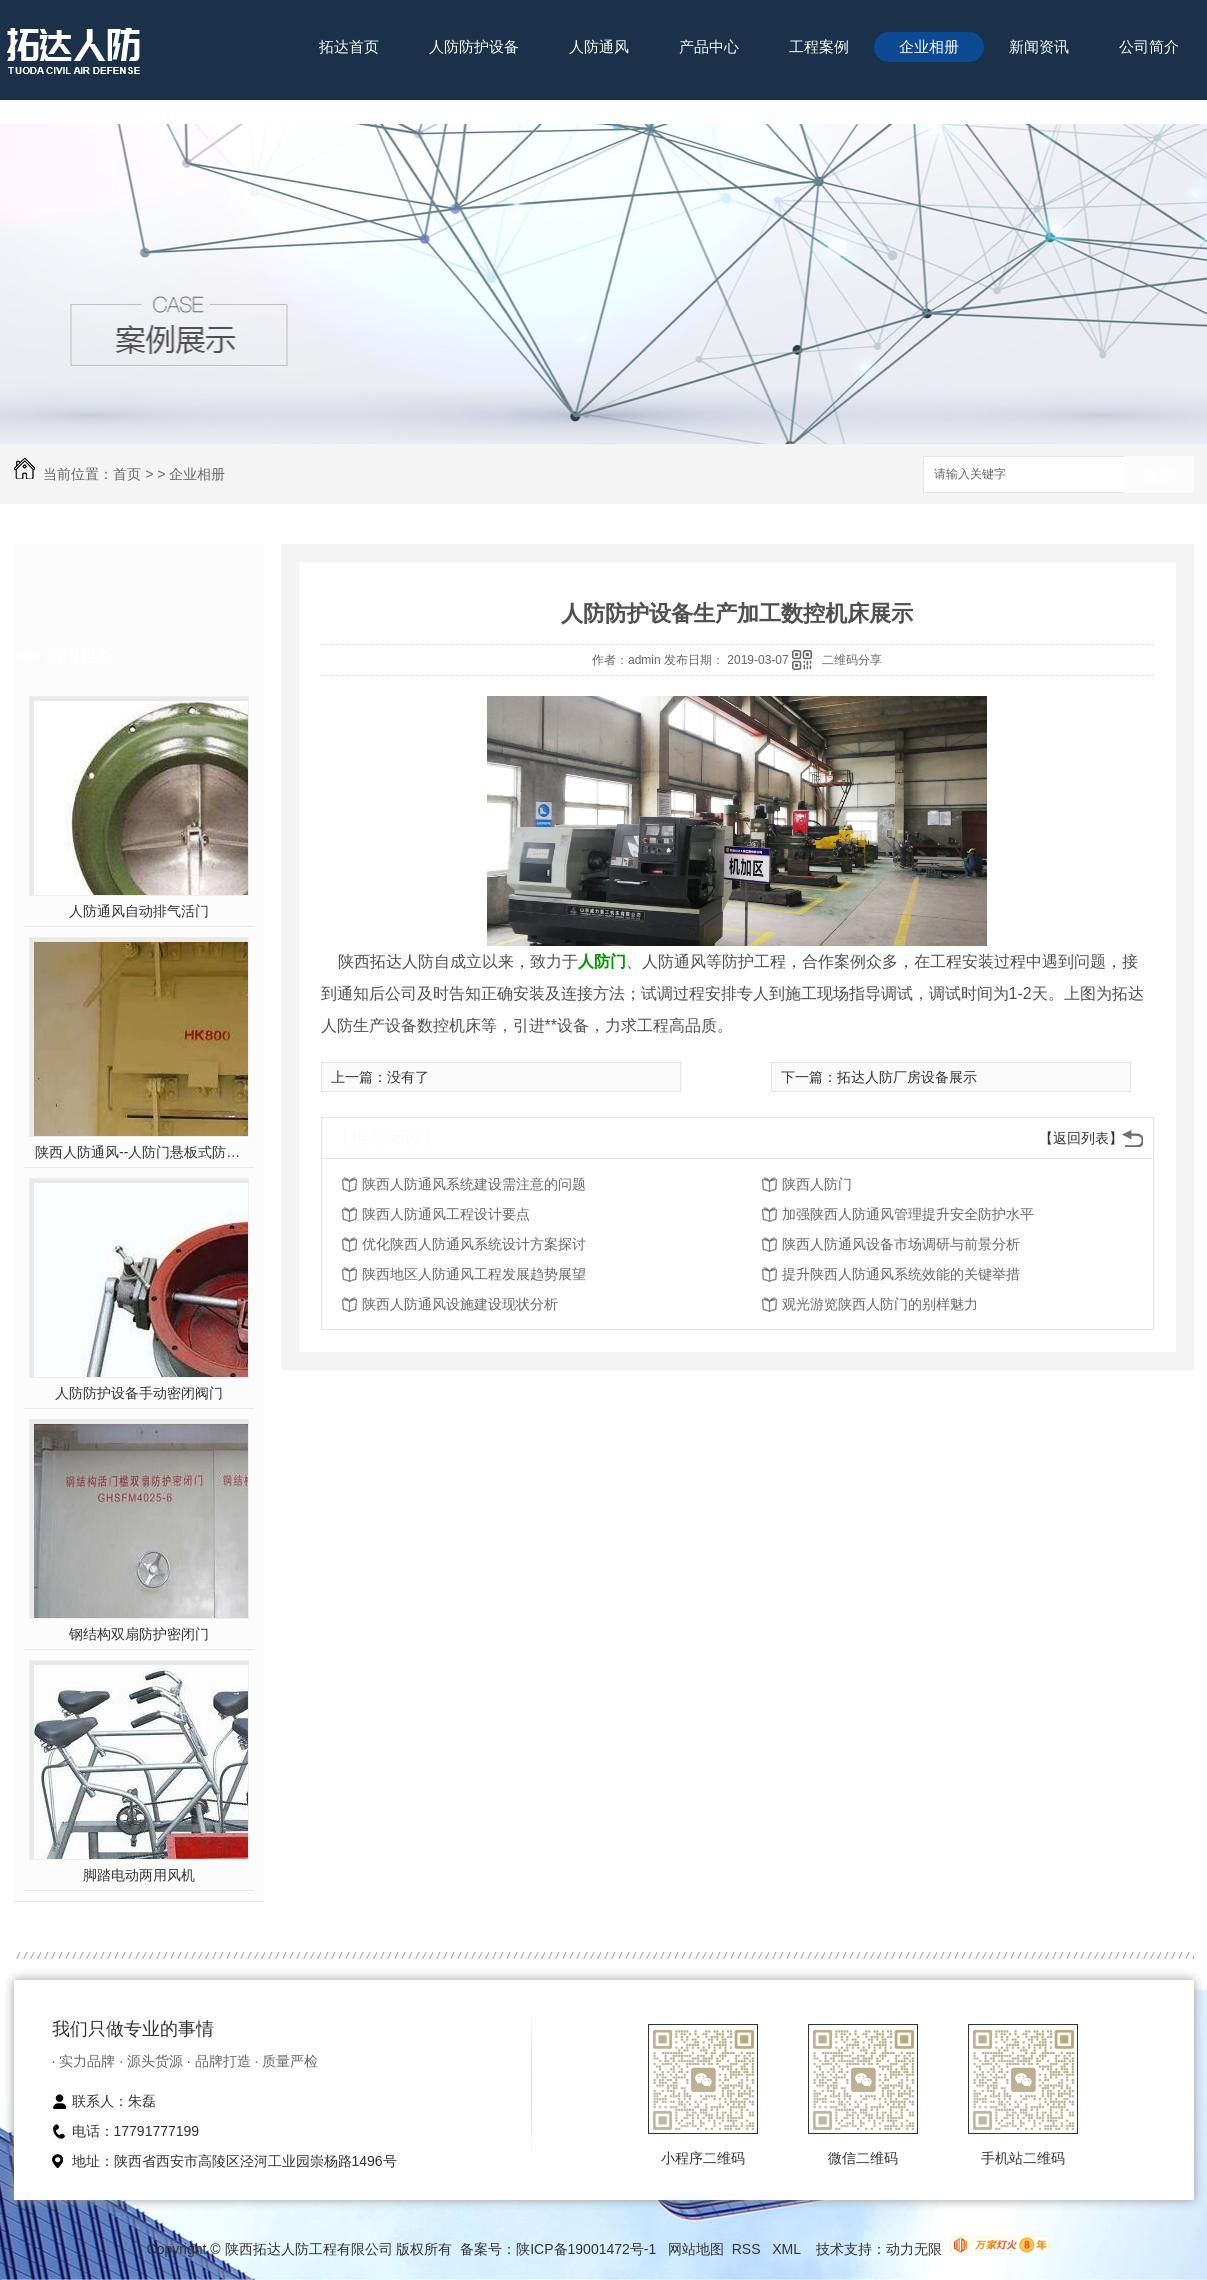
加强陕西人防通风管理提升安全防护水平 (908, 1214)
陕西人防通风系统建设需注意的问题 (474, 1184)
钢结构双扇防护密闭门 (139, 1634)
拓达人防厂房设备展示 (907, 1077)
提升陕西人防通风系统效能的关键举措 (901, 1274)
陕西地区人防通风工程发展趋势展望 (474, 1274)
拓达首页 (349, 46)
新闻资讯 (1039, 46)
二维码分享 (852, 660)
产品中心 (709, 46)
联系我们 (349, 108)
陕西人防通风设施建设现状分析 (460, 1304)
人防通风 (599, 46)
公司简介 (1149, 46)
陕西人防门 (817, 1184)
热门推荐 (80, 655)
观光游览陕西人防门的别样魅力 (880, 1304)
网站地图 (696, 2249)
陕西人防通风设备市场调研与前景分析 (901, 1244)
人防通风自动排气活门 (139, 911)
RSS (748, 2249)
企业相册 (929, 46)
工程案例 (819, 46)
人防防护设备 (474, 46)
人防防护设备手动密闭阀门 (139, 1393)
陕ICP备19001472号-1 (586, 2249)
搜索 (1159, 475)
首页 (127, 474)
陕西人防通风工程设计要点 (446, 1214)
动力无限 (914, 2249)
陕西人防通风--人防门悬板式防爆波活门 (138, 1152)
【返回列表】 (1081, 1138)
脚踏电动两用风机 (139, 1875)
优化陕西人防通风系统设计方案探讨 (474, 1244)
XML (788, 2249)
